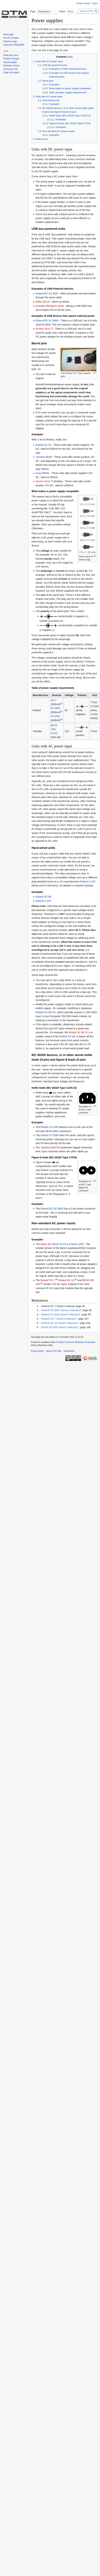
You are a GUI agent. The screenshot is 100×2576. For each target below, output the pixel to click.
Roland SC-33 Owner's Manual (59, 1323)
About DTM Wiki (53, 1351)
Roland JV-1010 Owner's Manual (60, 1314)
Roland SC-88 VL (78, 1032)
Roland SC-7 (71, 373)
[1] (61, 703)
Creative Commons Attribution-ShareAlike (75, 1342)
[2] (61, 711)
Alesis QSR (77, 1244)
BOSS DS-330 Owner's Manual (59, 1327)
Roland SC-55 (43, 444)
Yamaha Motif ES (50, 1147)
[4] (56, 1279)
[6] (41, 1283)
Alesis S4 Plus (60, 1244)
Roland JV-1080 (49, 1127)
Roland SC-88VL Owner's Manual (60, 1310)
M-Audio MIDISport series (49, 306)
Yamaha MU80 (43, 457)
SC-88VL (56, 708)
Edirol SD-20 (42, 301)
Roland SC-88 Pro (45, 1012)
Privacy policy (37, 1351)
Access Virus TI (44, 328)
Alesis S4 (45, 1244)
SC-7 (53, 700)
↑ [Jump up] (40, 1306)
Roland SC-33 (66, 1280)
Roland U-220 (87, 881)
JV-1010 (55, 716)
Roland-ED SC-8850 (46, 320)
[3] (61, 719)
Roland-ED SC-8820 (46, 293)
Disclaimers (69, 1351)
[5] (76, 1279)
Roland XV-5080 (49, 1135)
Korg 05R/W (42, 473)
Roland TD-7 (47, 1280)
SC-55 (87, 1044)
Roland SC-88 (43, 896)
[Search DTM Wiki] (89, 11)
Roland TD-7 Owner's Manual (58, 1318)
